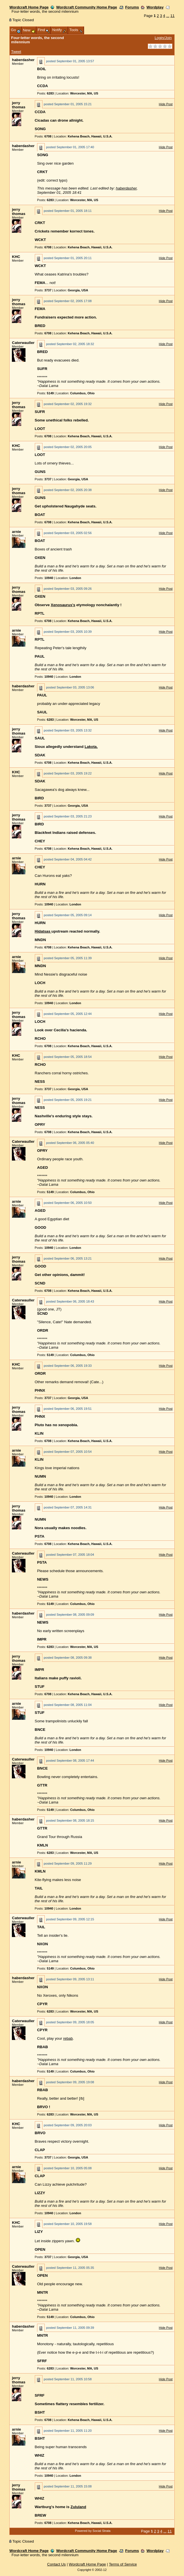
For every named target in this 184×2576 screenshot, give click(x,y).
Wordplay (155, 7)
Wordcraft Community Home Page (86, 7)
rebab (68, 2038)
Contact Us (56, 2564)
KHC (16, 257)
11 (172, 16)
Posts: (45, 93)
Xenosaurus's (63, 605)
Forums (132, 7)
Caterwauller (23, 343)
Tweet (16, 52)
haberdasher (23, 60)
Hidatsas (43, 931)
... (167, 16)
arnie (16, 532)
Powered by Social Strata (93, 2530)
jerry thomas (18, 105)
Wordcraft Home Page (28, 7)
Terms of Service (123, 2564)
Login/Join (163, 38)
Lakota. (91, 746)
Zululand (78, 2507)
